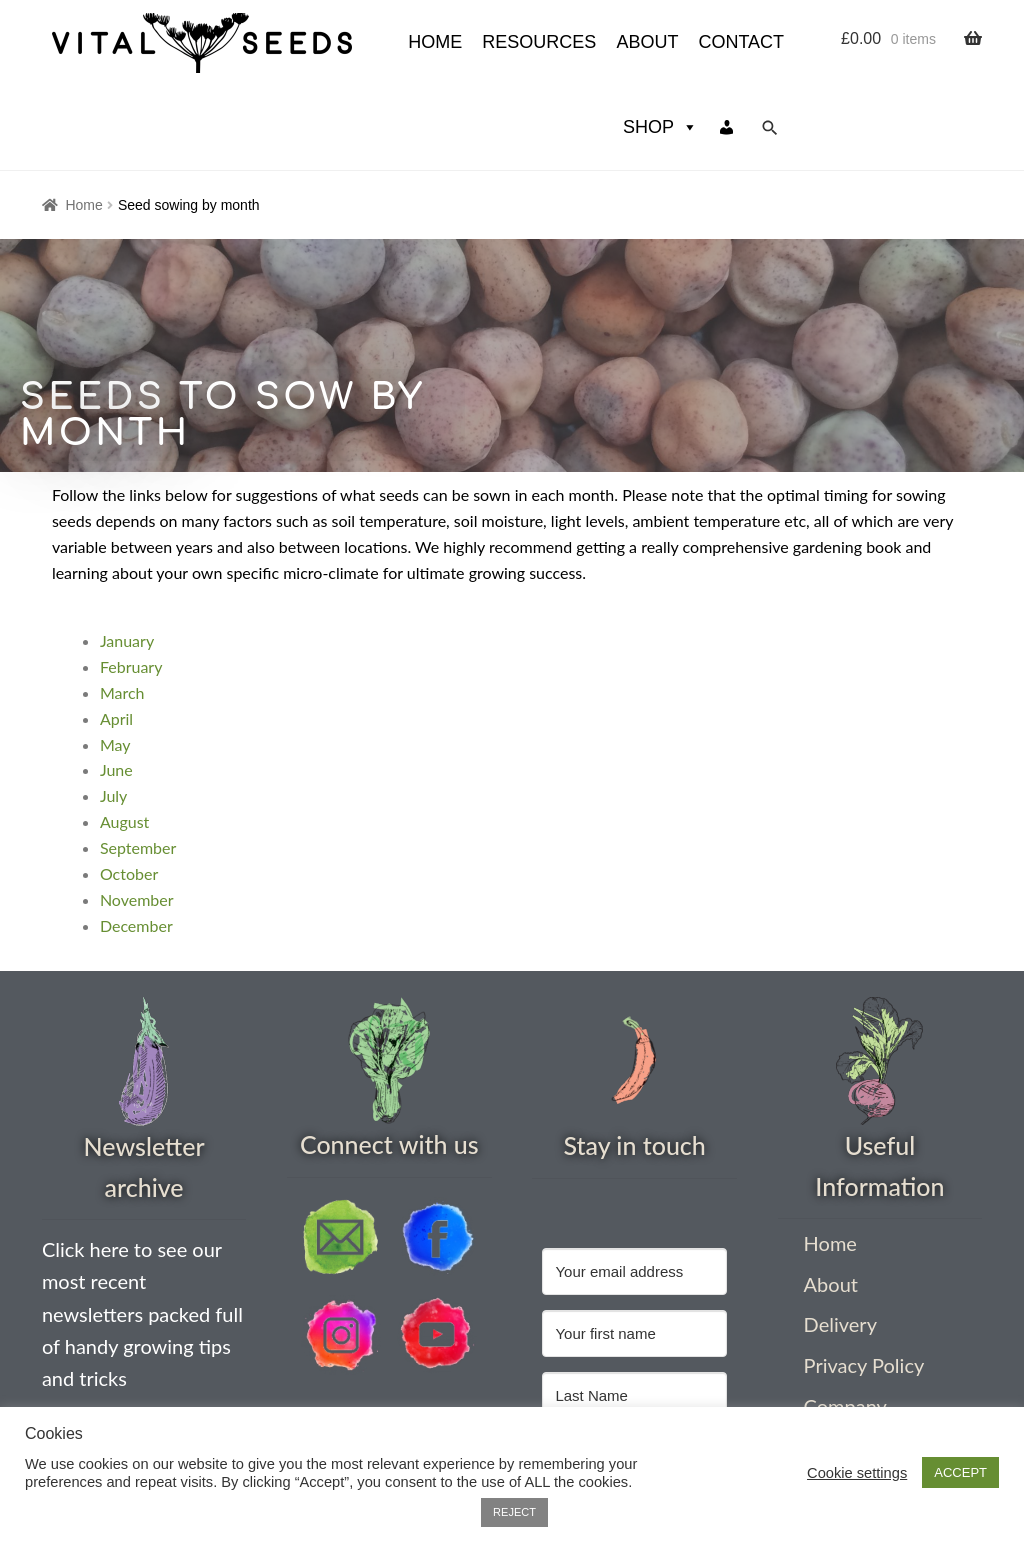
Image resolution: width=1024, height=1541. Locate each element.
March (122, 607)
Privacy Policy (864, 1280)
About (466, 42)
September (138, 762)
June (116, 684)
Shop (660, 42)
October (129, 788)
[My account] (727, 42)
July (113, 710)
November (137, 814)
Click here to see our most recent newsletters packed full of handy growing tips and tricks (142, 1228)
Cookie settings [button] (857, 1473)
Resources (358, 42)
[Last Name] (634, 1310)
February (131, 581)
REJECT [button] (514, 1512)
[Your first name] (634, 1248)
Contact (560, 42)
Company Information (855, 1333)
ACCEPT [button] (960, 1472)
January (127, 555)
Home (83, 120)
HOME (254, 42)
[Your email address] (634, 1186)
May (115, 659)
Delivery (840, 1239)
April (116, 633)
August (124, 736)
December (136, 840)
